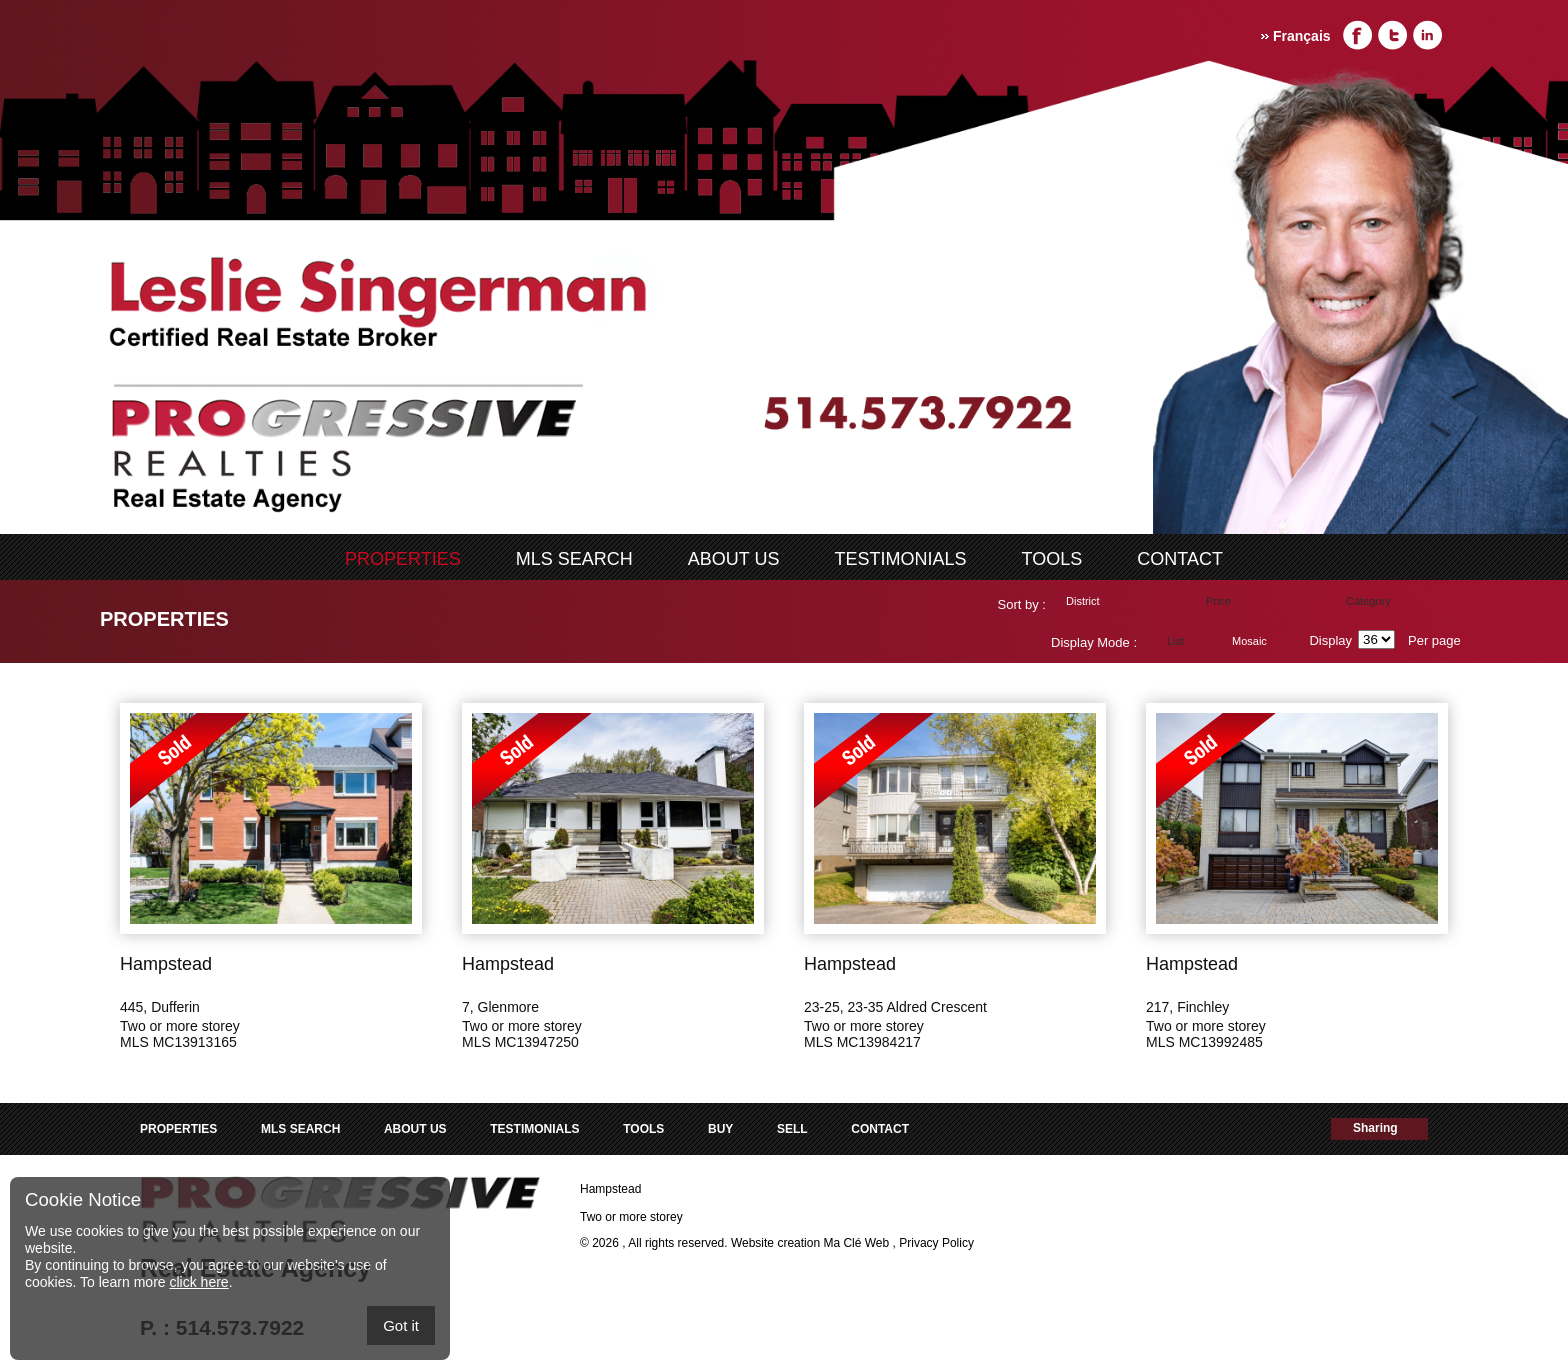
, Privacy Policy (933, 1243)
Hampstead (166, 964)
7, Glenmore (500, 1007)
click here (198, 1282)
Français (1302, 36)
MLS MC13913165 (178, 1042)
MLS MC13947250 (520, 1042)
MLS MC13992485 (1204, 1042)
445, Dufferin (160, 1007)
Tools (1052, 559)
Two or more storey (180, 1026)
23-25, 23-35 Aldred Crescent (895, 1007)
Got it (401, 1325)
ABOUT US (734, 559)
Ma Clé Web (856, 1243)
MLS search (574, 559)
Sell (792, 1129)
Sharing (1375, 1128)
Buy (720, 1129)
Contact (1180, 559)
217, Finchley (1187, 1007)
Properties (403, 559)
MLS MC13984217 (862, 1042)
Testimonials (901, 559)
